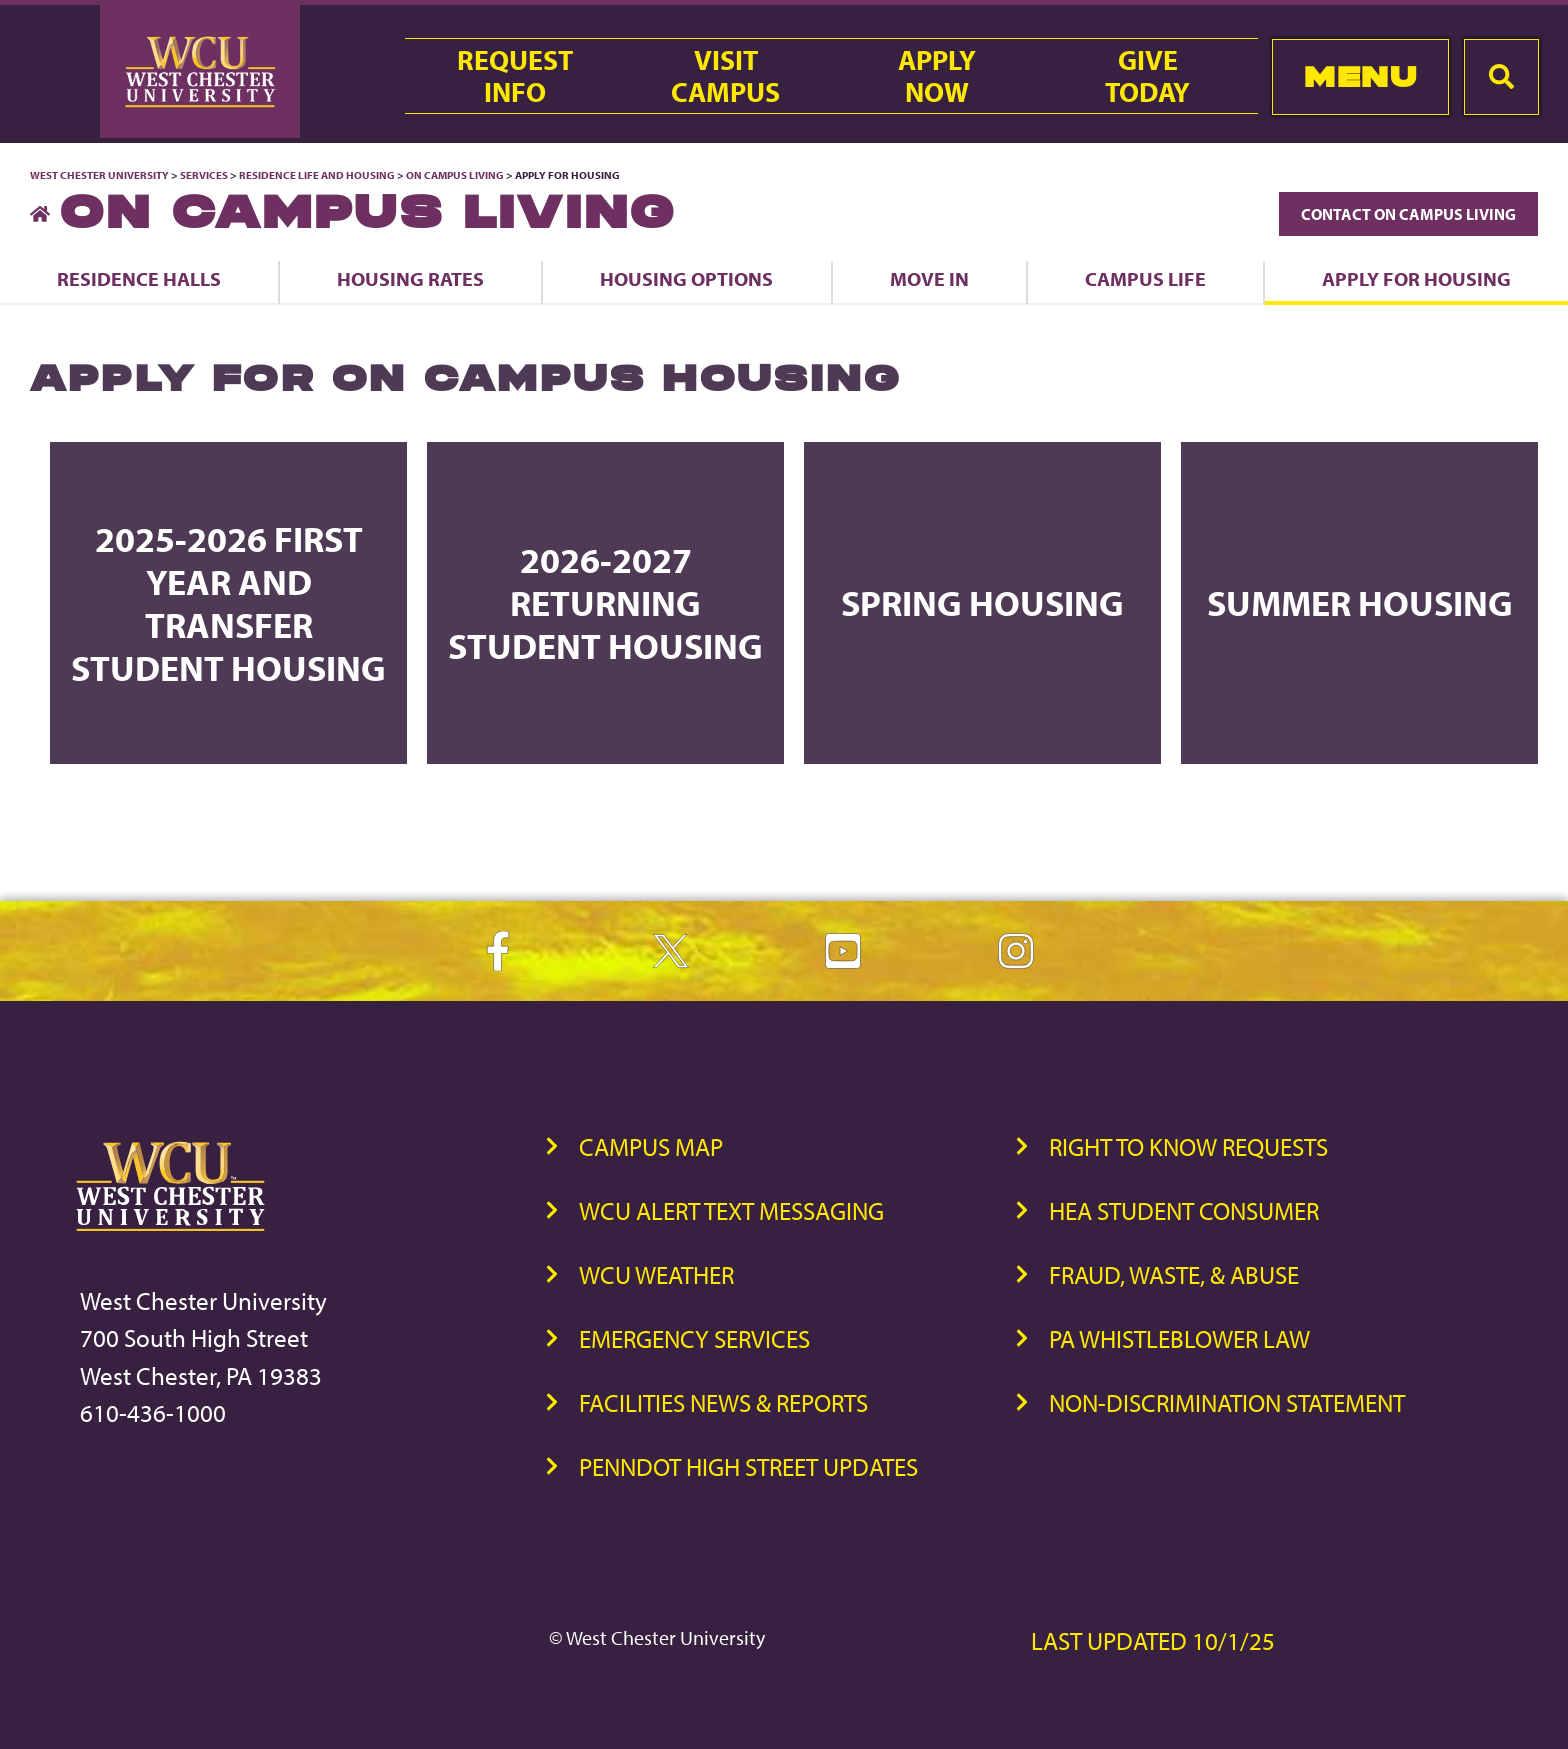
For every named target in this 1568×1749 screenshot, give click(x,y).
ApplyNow (937, 76)
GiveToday (1147, 76)
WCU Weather (656, 1274)
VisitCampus (725, 76)
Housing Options (686, 278)
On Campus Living (455, 175)
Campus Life (1145, 278)
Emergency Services (694, 1338)
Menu (1360, 76)
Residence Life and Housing (317, 175)
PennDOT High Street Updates (748, 1466)
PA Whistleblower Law (1179, 1338)
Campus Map (651, 1146)
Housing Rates (410, 278)
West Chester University (99, 175)
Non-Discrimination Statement (1227, 1402)
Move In (929, 278)
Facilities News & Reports (723, 1402)
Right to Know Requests (1188, 1146)
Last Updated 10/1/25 (1153, 1640)
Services (204, 175)
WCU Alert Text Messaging (731, 1210)
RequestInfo (515, 76)
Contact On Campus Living (1408, 214)
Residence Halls (139, 278)
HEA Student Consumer (1184, 1210)
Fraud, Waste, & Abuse (1174, 1274)
